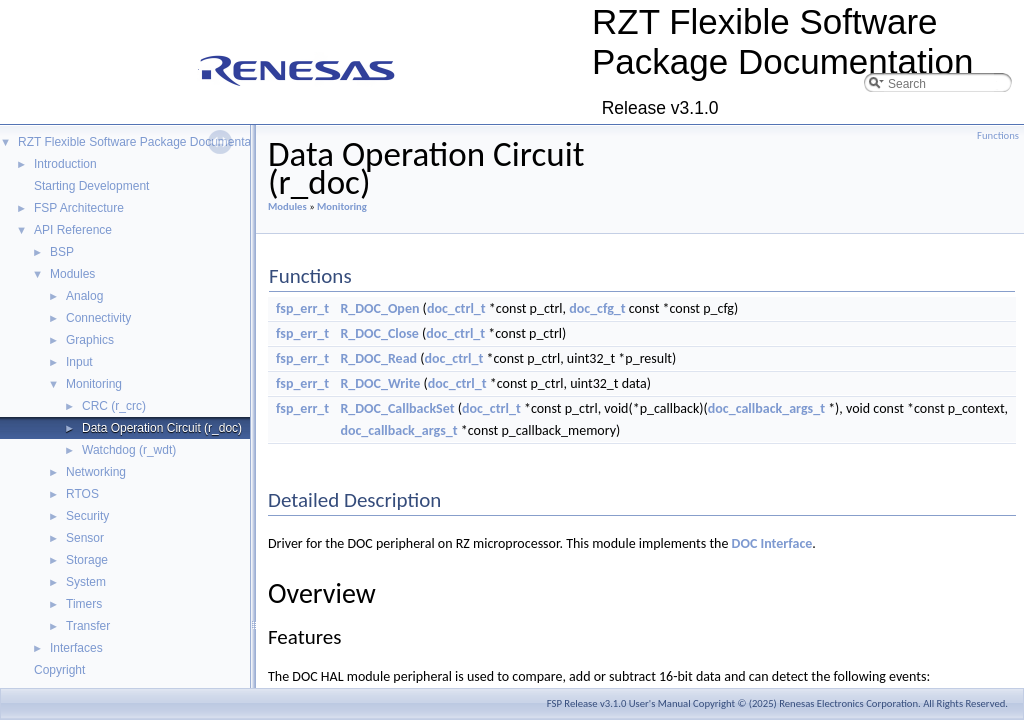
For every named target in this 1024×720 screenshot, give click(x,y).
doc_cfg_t (597, 308)
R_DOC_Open (379, 308)
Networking (96, 472)
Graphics (90, 340)
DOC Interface (772, 543)
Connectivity (98, 318)
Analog (84, 296)
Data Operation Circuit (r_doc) (162, 428)
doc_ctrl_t (456, 308)
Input (79, 362)
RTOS (82, 494)
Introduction (65, 164)
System (86, 582)
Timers (84, 604)
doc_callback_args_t (766, 408)
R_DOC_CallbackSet (397, 408)
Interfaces (76, 648)
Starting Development (91, 186)
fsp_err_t (302, 308)
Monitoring (94, 384)
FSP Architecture (79, 208)
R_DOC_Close (379, 333)
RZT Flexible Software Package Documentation (144, 142)
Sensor (85, 538)
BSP (62, 252)
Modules (72, 274)
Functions (998, 135)
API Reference (73, 230)
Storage (87, 560)
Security (87, 516)
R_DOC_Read (378, 358)
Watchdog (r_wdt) (129, 450)
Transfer (88, 626)
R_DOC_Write (380, 383)
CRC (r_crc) (114, 406)
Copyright (59, 670)
